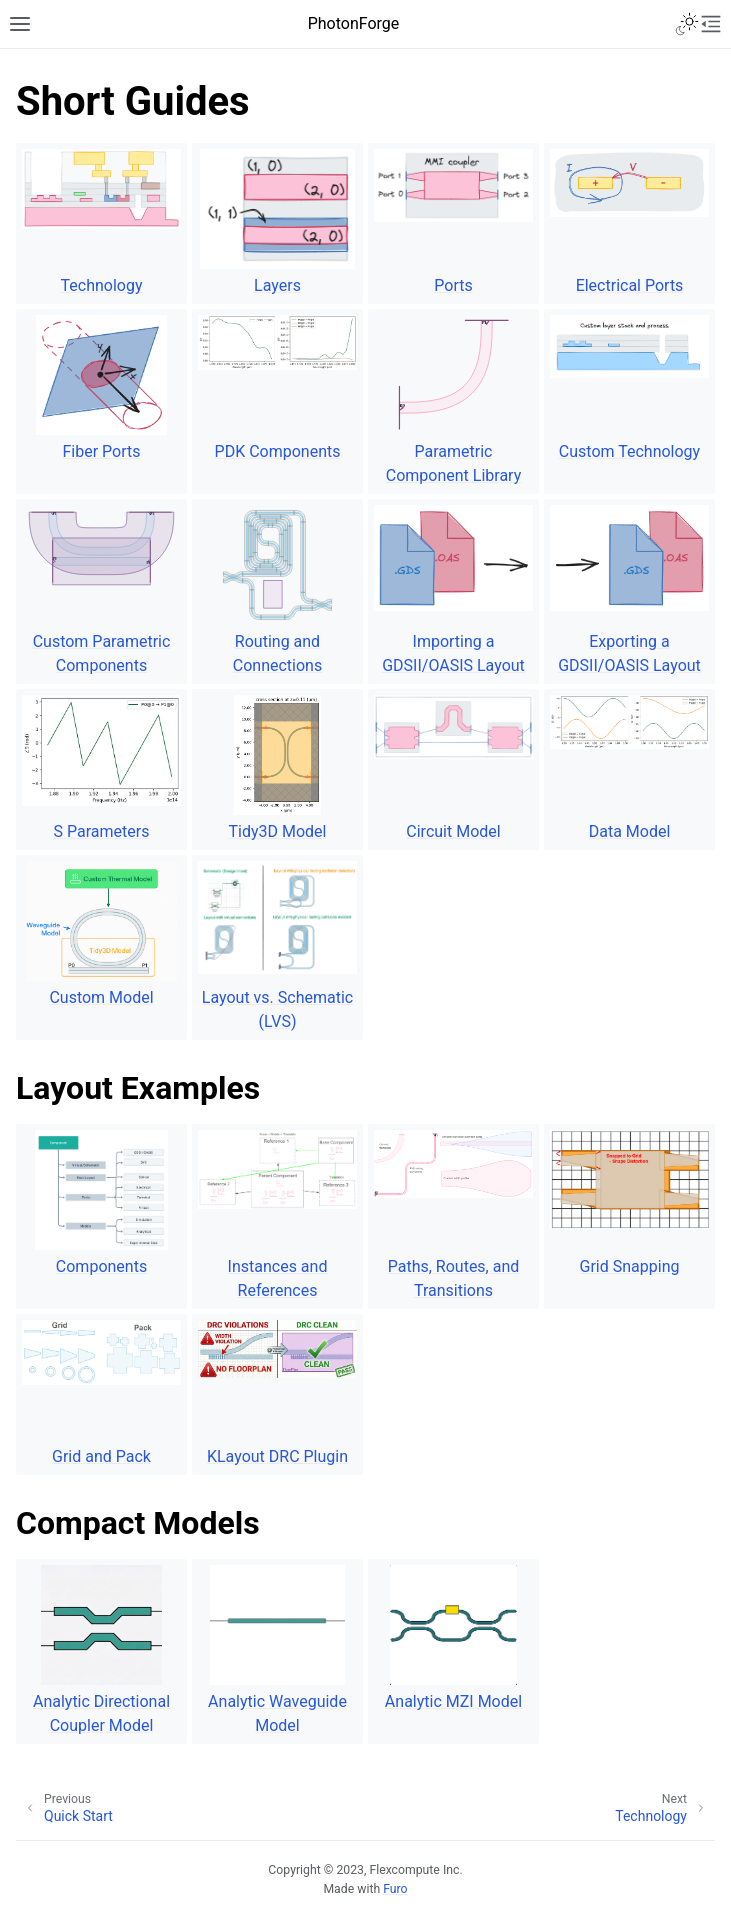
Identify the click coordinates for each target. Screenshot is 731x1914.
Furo (395, 1889)
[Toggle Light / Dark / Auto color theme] (687, 24)
